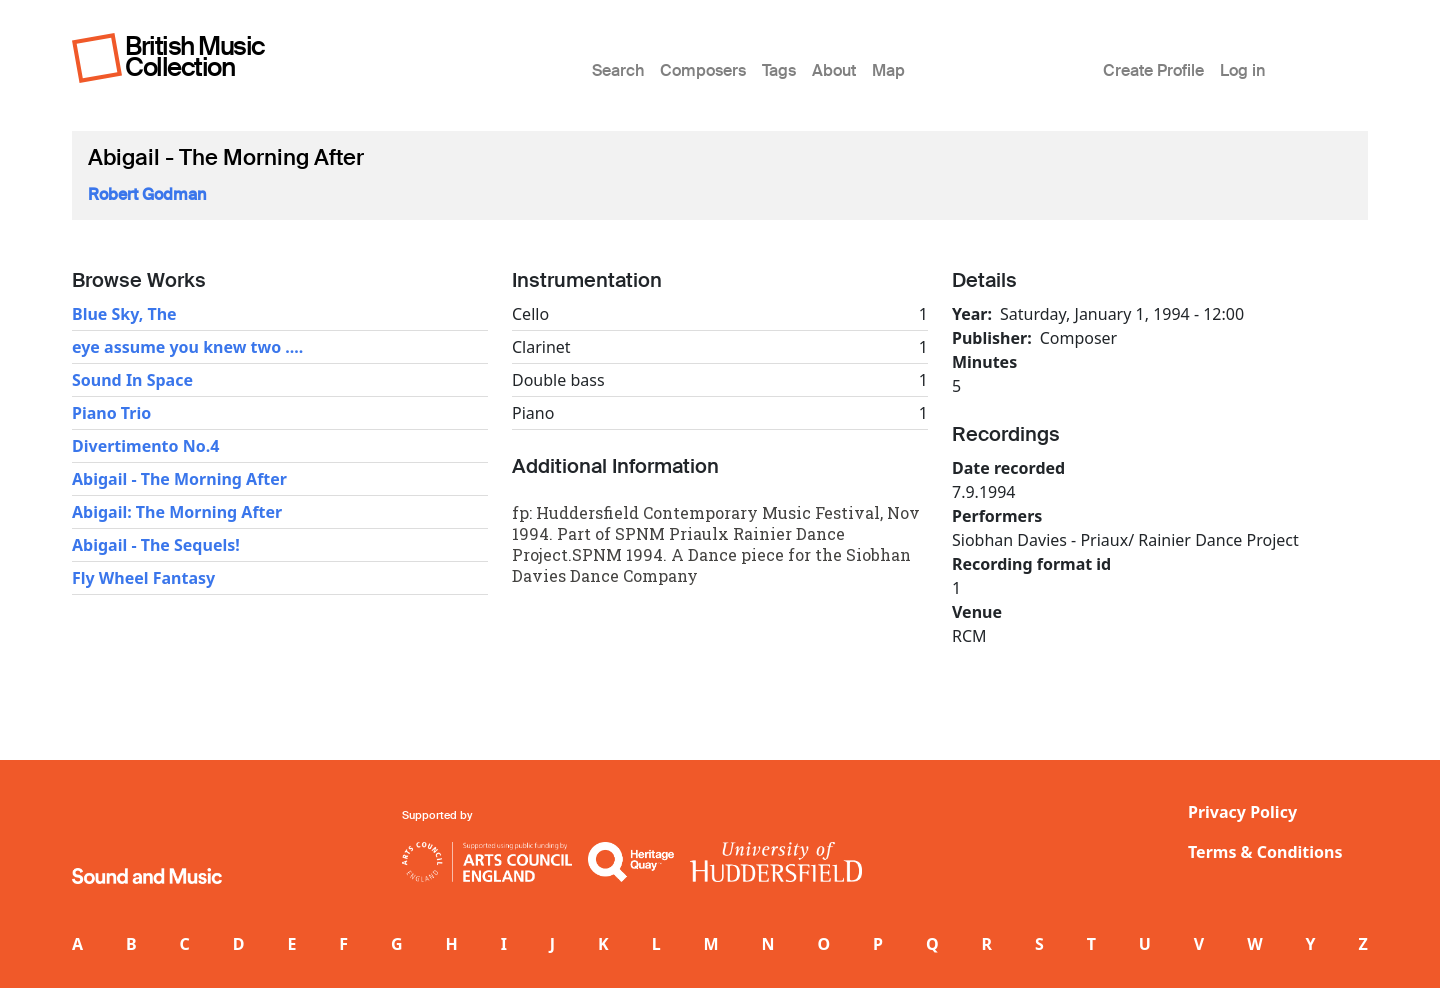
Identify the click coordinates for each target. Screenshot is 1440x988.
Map (888, 70)
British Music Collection (195, 56)
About (834, 70)
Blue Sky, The (124, 314)
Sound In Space (132, 380)
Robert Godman (147, 194)
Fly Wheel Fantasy (143, 578)
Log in (1242, 70)
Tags (779, 70)
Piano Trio (111, 413)
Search (618, 70)
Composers (703, 70)
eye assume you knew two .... (187, 347)
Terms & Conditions (1265, 852)
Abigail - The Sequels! (156, 545)
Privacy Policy (1242, 812)
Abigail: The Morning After (177, 512)
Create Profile (1153, 70)
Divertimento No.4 (145, 446)
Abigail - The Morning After (179, 479)
